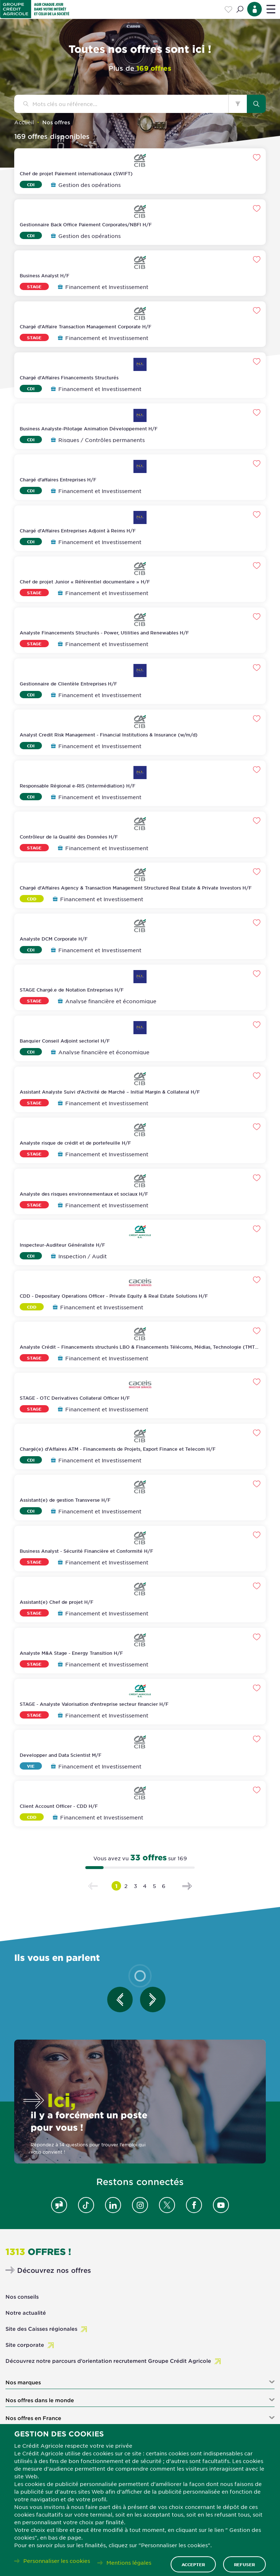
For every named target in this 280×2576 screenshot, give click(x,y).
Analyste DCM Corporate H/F (54, 939)
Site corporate (24, 2345)
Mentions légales (128, 2562)
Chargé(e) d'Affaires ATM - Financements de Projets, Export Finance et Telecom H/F (117, 1449)
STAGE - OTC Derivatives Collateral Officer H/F (75, 1398)
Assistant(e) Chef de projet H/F (56, 1602)
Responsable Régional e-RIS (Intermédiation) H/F (77, 786)
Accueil (24, 122)
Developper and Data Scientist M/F (60, 1755)
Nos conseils (22, 2297)
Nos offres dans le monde (39, 2400)
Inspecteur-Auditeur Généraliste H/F (62, 1245)
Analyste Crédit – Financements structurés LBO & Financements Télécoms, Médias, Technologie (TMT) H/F (138, 1350)
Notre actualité (25, 2313)
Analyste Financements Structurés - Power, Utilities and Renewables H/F (104, 633)
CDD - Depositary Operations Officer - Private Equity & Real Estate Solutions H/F (114, 1296)
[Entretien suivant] (153, 1999)
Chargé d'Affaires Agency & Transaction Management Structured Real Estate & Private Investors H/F (136, 888)
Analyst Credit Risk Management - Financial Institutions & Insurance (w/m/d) (109, 735)
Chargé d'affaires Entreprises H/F (58, 479)
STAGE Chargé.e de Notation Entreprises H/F (72, 990)
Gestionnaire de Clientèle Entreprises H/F (68, 684)
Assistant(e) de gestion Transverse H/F (65, 1500)
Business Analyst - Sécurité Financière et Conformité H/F (86, 1551)
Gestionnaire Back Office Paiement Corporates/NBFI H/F (86, 224)
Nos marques (23, 2382)
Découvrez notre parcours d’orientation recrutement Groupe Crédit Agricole (108, 2361)
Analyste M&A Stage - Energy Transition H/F (71, 1653)
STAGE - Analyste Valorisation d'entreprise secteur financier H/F (94, 1704)
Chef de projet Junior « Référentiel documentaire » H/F (85, 582)
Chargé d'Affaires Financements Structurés (69, 377)
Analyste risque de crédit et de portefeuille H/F (75, 1143)
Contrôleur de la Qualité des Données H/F (69, 837)
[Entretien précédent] (120, 1999)
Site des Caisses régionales (41, 2329)
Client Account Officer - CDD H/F (59, 1806)
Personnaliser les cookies (56, 2560)
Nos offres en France (33, 2418)
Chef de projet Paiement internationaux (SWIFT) (76, 173)
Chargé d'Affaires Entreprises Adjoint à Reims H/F (78, 530)
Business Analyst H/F (44, 275)
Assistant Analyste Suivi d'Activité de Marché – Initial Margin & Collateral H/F (110, 1092)
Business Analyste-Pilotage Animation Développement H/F (89, 428)
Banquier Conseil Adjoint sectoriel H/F (65, 1041)
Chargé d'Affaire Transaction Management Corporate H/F (85, 326)
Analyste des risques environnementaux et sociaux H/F (84, 1194)
